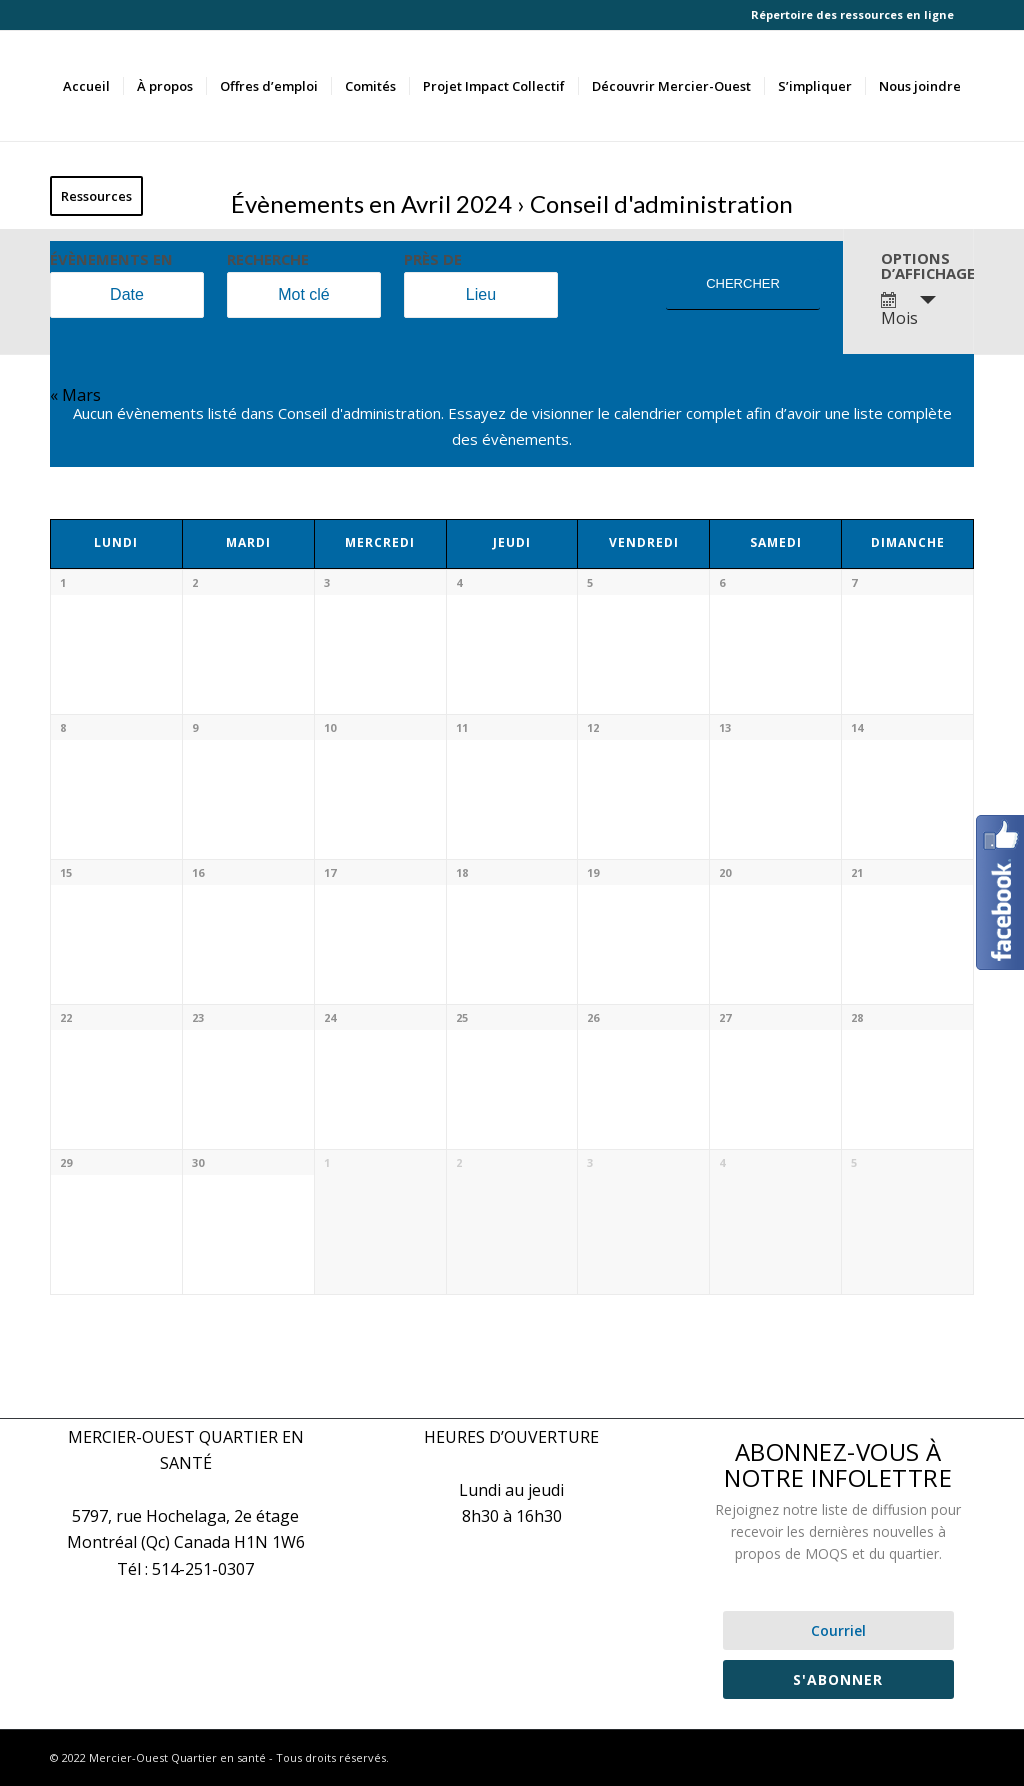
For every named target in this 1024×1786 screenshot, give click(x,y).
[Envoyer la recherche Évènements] (743, 284)
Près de (433, 259)
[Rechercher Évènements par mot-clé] (304, 295)
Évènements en (111, 259)
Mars (75, 395)
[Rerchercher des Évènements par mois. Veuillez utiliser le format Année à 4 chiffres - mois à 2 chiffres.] (127, 295)
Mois (899, 310)
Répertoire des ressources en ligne (852, 14)
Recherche (268, 259)
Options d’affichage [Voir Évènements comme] (916, 265)
